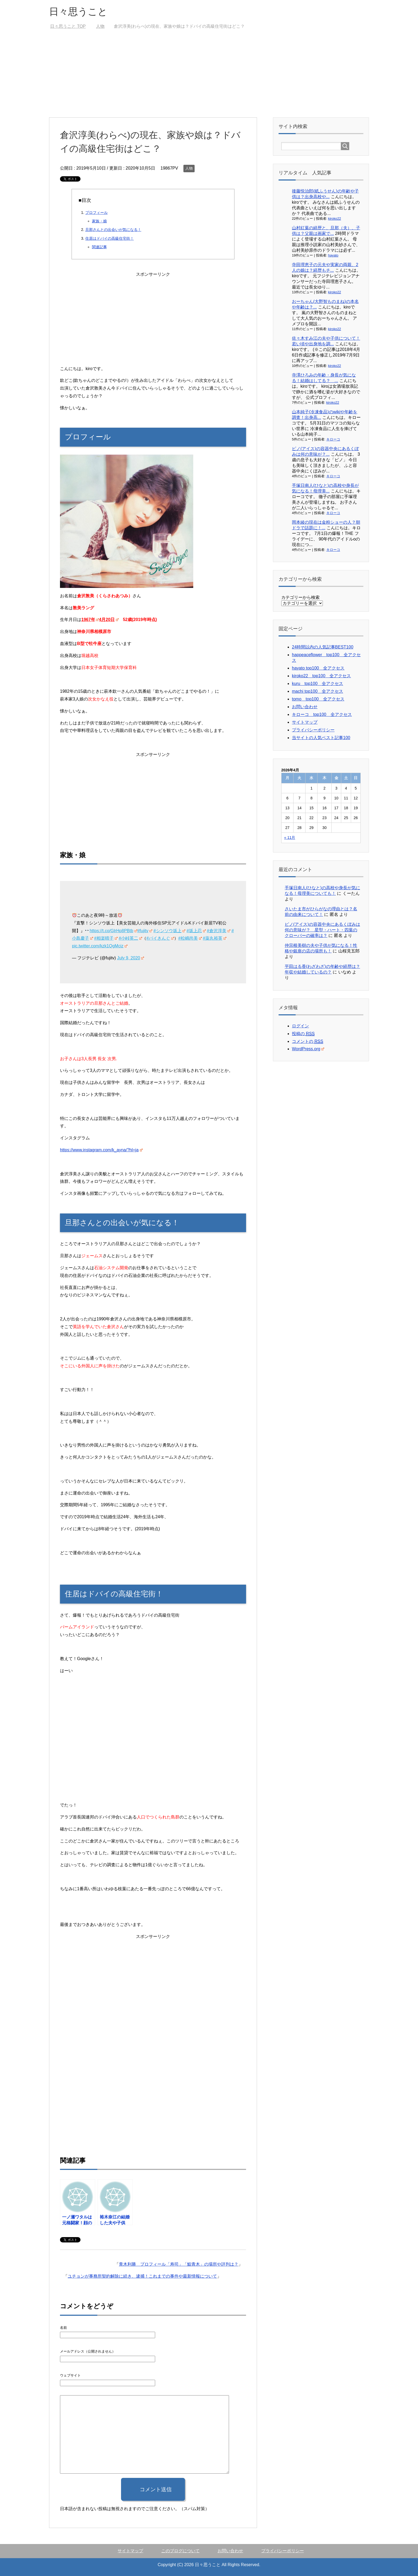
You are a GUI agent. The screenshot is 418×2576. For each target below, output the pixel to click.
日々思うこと (78, 11)
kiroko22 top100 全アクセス (321, 676)
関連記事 (99, 247)
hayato (333, 255)
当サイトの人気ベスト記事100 (321, 737)
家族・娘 (99, 221)
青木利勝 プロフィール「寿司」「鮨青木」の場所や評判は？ (178, 2264)
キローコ (333, 439)
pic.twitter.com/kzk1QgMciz (99, 946)
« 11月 (289, 837)
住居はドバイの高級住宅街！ (109, 238)
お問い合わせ (304, 706)
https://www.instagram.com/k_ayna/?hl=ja (101, 1150)
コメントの (307, 1041)
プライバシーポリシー (313, 730)
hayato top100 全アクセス (318, 668)
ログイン (300, 1026)
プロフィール (96, 212)
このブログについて (180, 2551)
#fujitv (144, 930)
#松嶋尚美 (190, 938)
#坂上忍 (196, 930)
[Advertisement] (209, 77)
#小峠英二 (130, 938)
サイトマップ (304, 722)
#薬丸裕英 (214, 938)
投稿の (303, 1033)
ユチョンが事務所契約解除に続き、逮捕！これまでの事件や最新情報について (142, 2276)
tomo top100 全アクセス (318, 699)
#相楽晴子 (106, 938)
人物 (189, 168)
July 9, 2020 (130, 958)
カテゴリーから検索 (300, 597)
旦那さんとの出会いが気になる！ (113, 229)
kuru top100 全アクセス (317, 683)
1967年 (90, 619)
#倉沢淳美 (218, 930)
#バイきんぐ (160, 938)
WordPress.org (308, 1049)
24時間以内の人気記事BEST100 (322, 647)
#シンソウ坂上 (170, 930)
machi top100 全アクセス (317, 691)
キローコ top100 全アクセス (322, 714)
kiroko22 (334, 219)
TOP (68, 26)
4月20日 (109, 619)
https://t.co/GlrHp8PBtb (113, 930)
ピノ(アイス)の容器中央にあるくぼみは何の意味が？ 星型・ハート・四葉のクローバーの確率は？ (322, 930)
